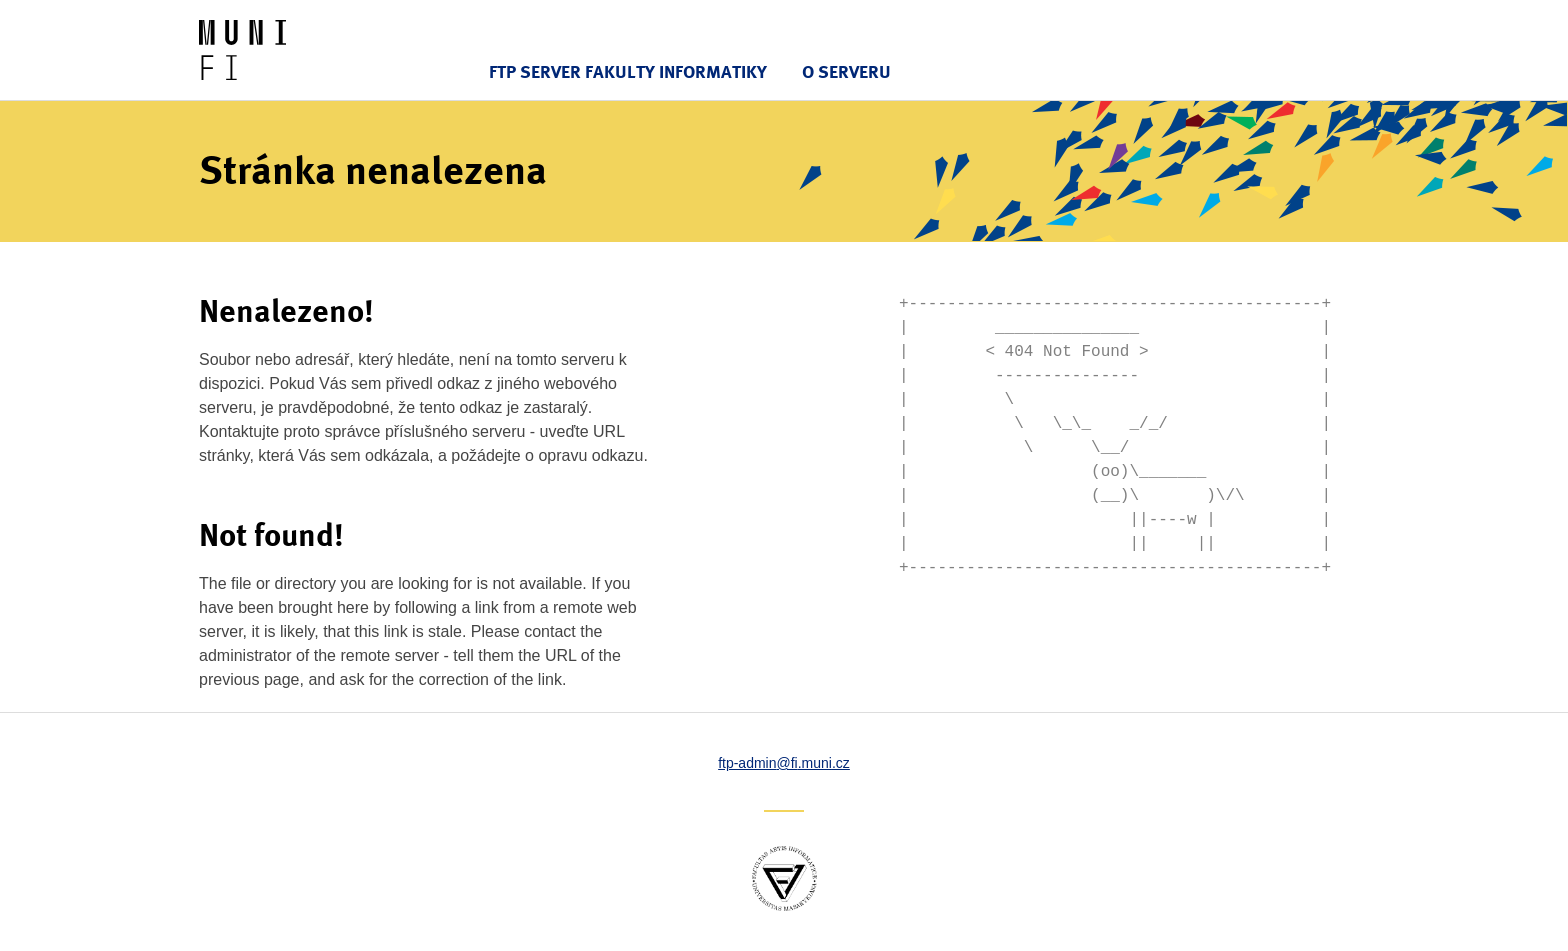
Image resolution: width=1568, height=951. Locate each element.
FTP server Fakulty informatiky (628, 71)
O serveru (846, 71)
